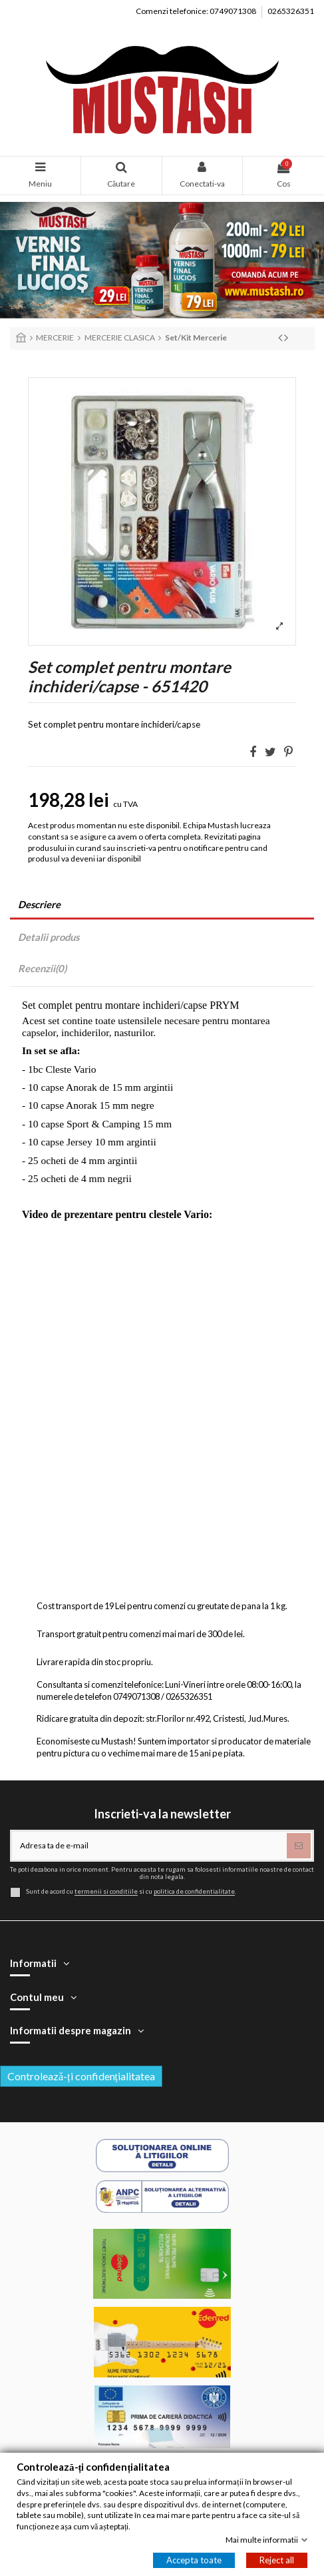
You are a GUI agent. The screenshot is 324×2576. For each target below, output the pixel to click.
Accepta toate (194, 2560)
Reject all (276, 2560)
